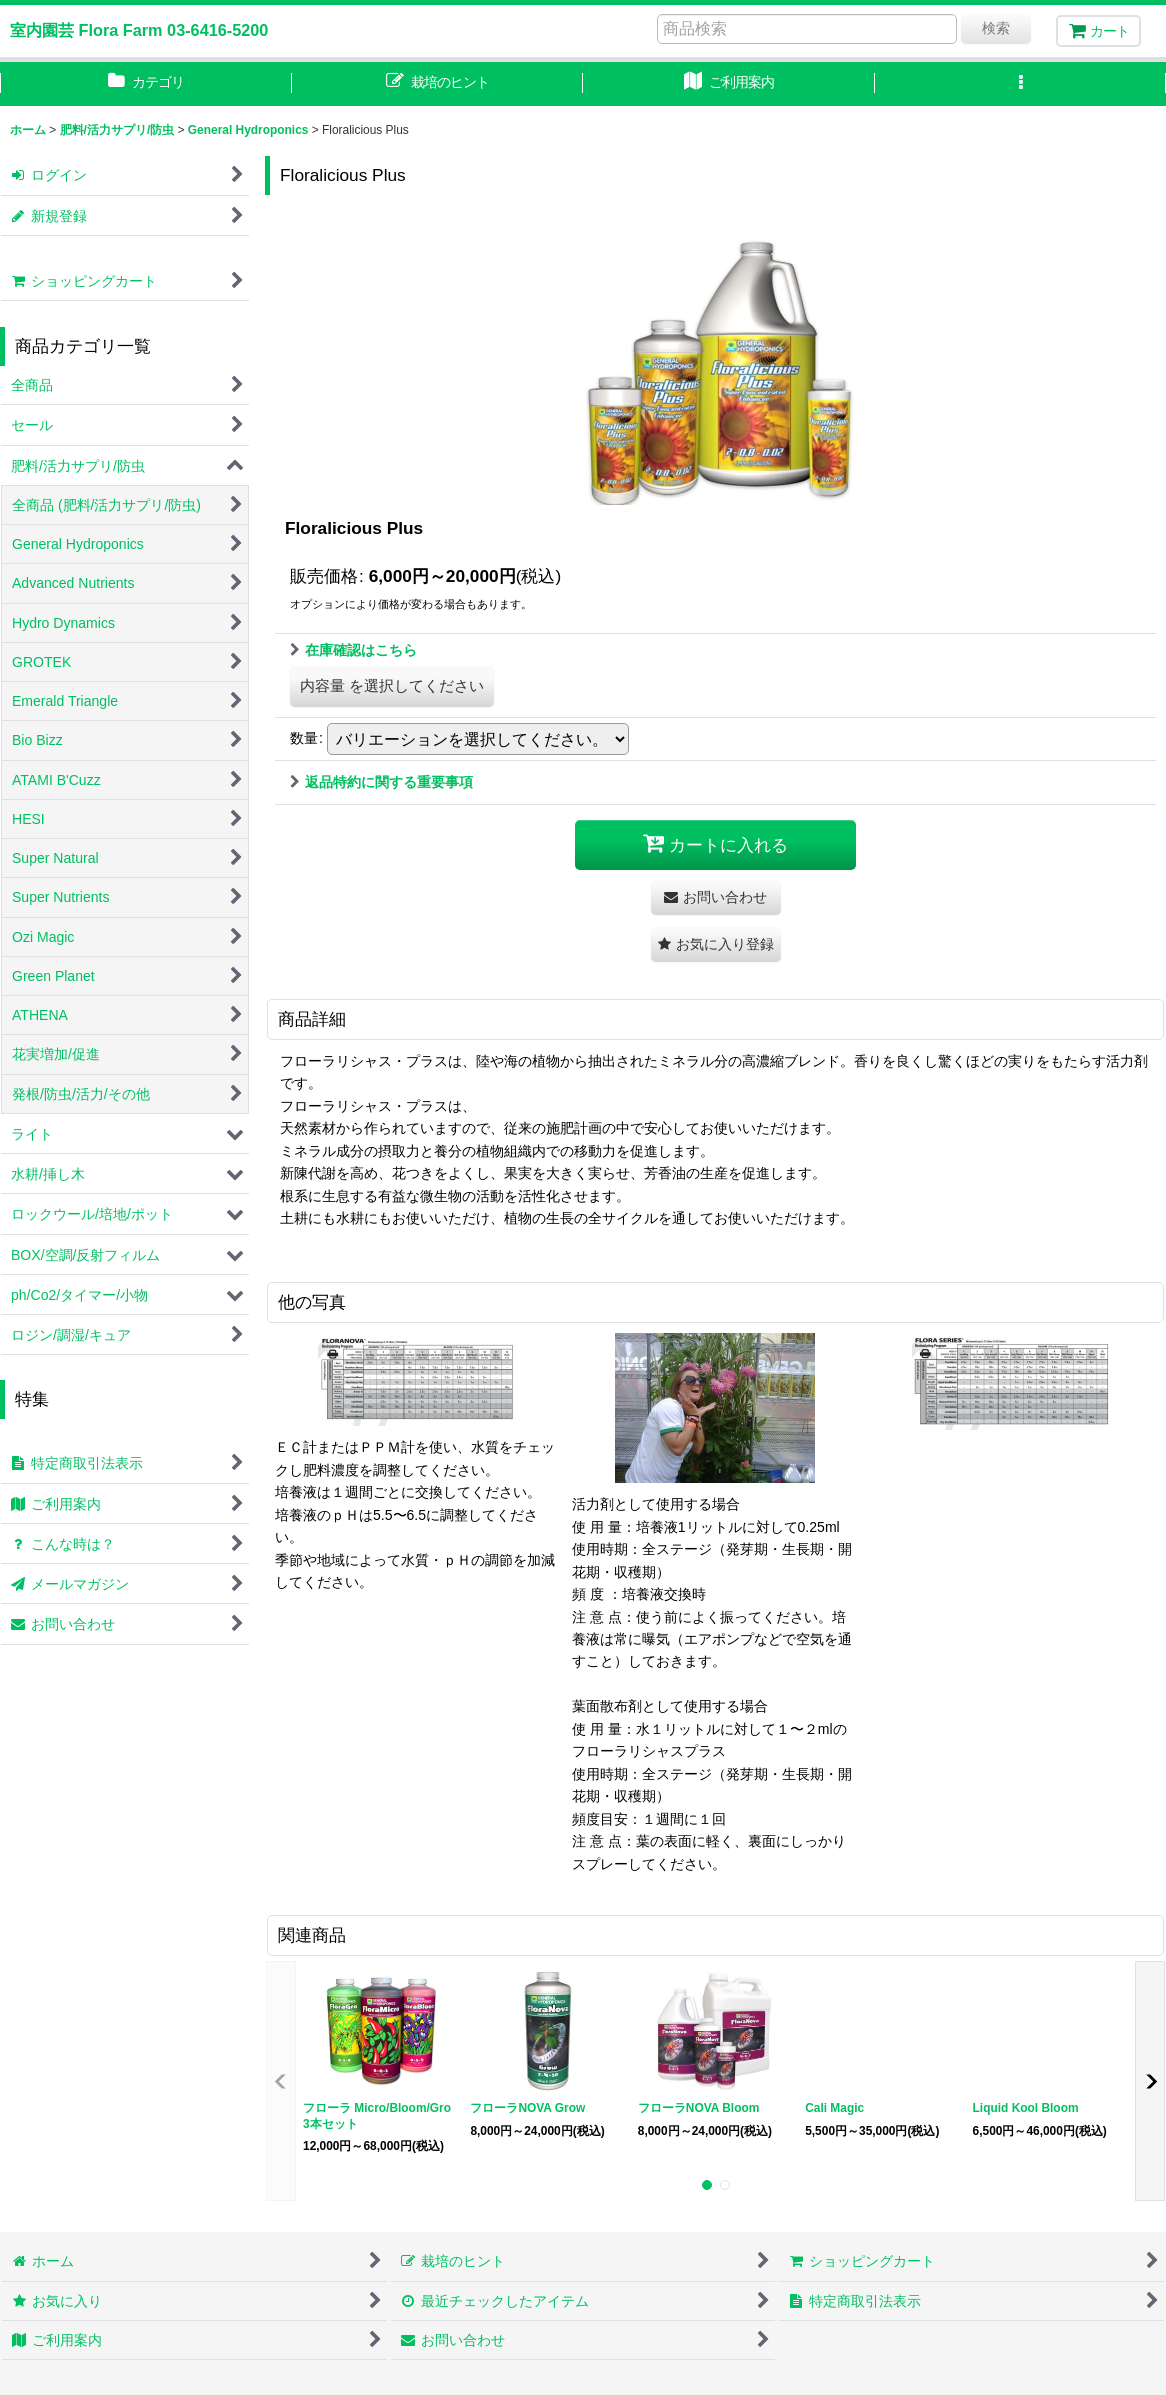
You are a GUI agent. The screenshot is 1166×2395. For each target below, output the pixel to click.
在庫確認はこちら (353, 650)
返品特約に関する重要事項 (381, 782)
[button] (1021, 84)
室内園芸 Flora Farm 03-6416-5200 (139, 30)
